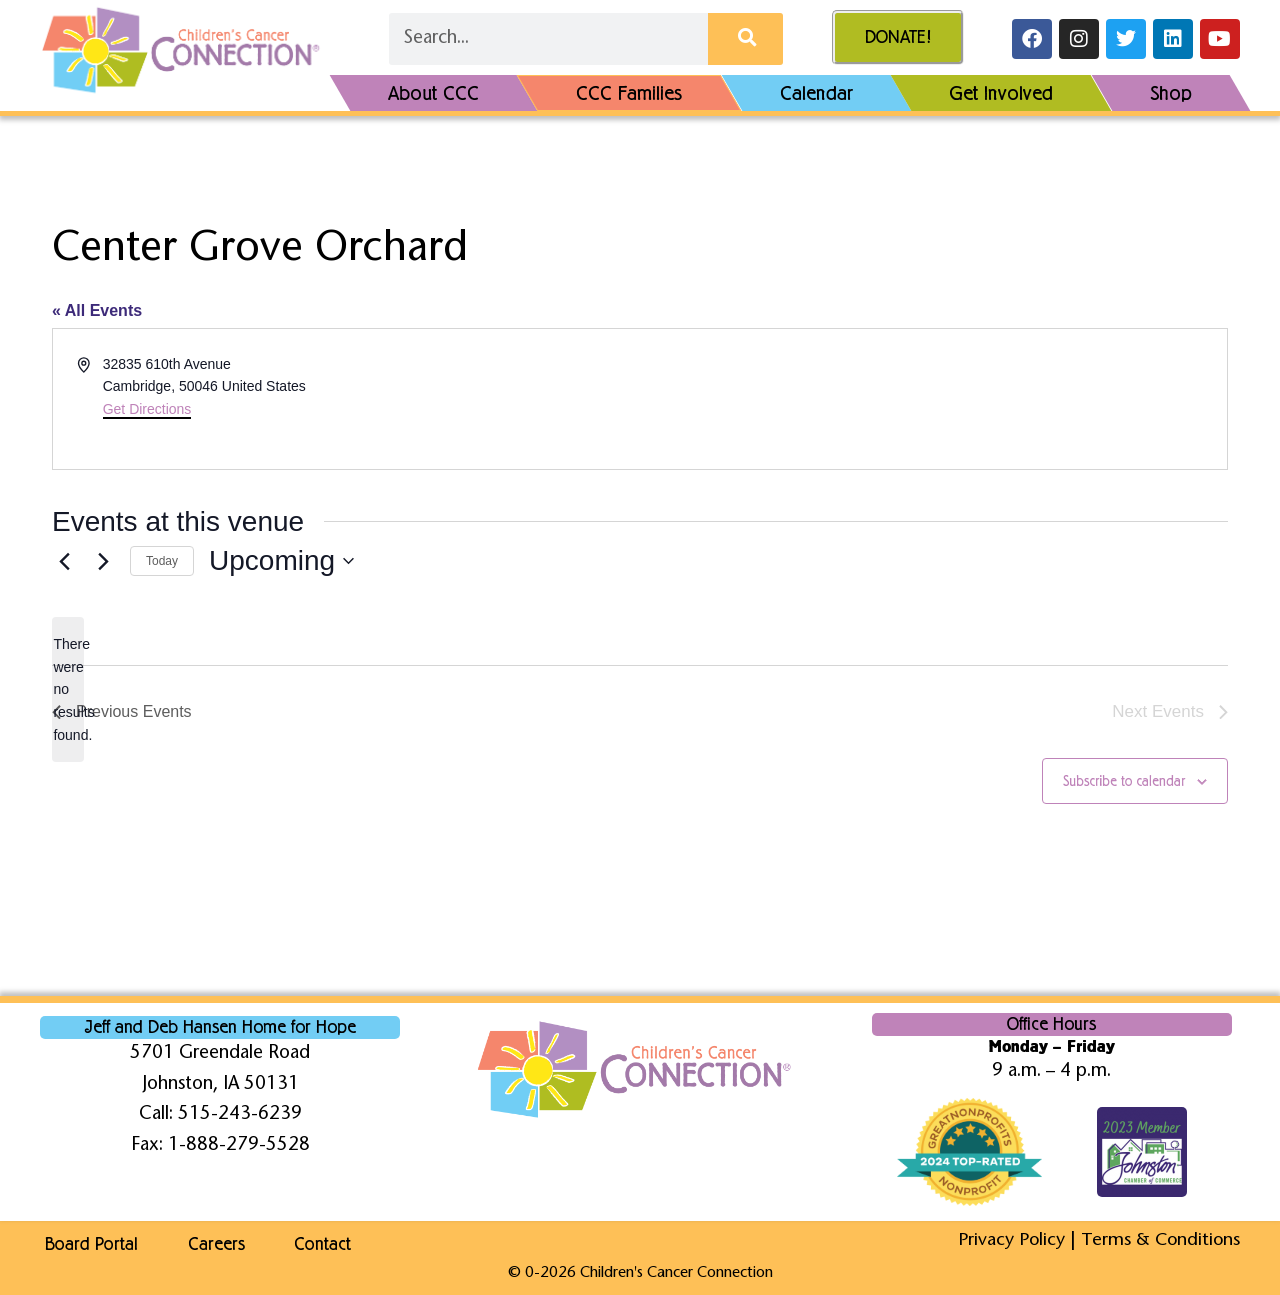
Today (162, 561)
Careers (221, 1244)
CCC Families (630, 93)
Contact (338, 1244)
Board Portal (86, 1244)
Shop (1171, 93)
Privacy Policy (1006, 1240)
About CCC (433, 93)
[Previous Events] (64, 561)
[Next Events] (103, 561)
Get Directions (147, 409)
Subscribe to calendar (1124, 781)
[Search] (745, 39)
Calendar (816, 93)
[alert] (68, 689)
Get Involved (1001, 93)
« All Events (97, 310)
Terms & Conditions (1158, 1240)
